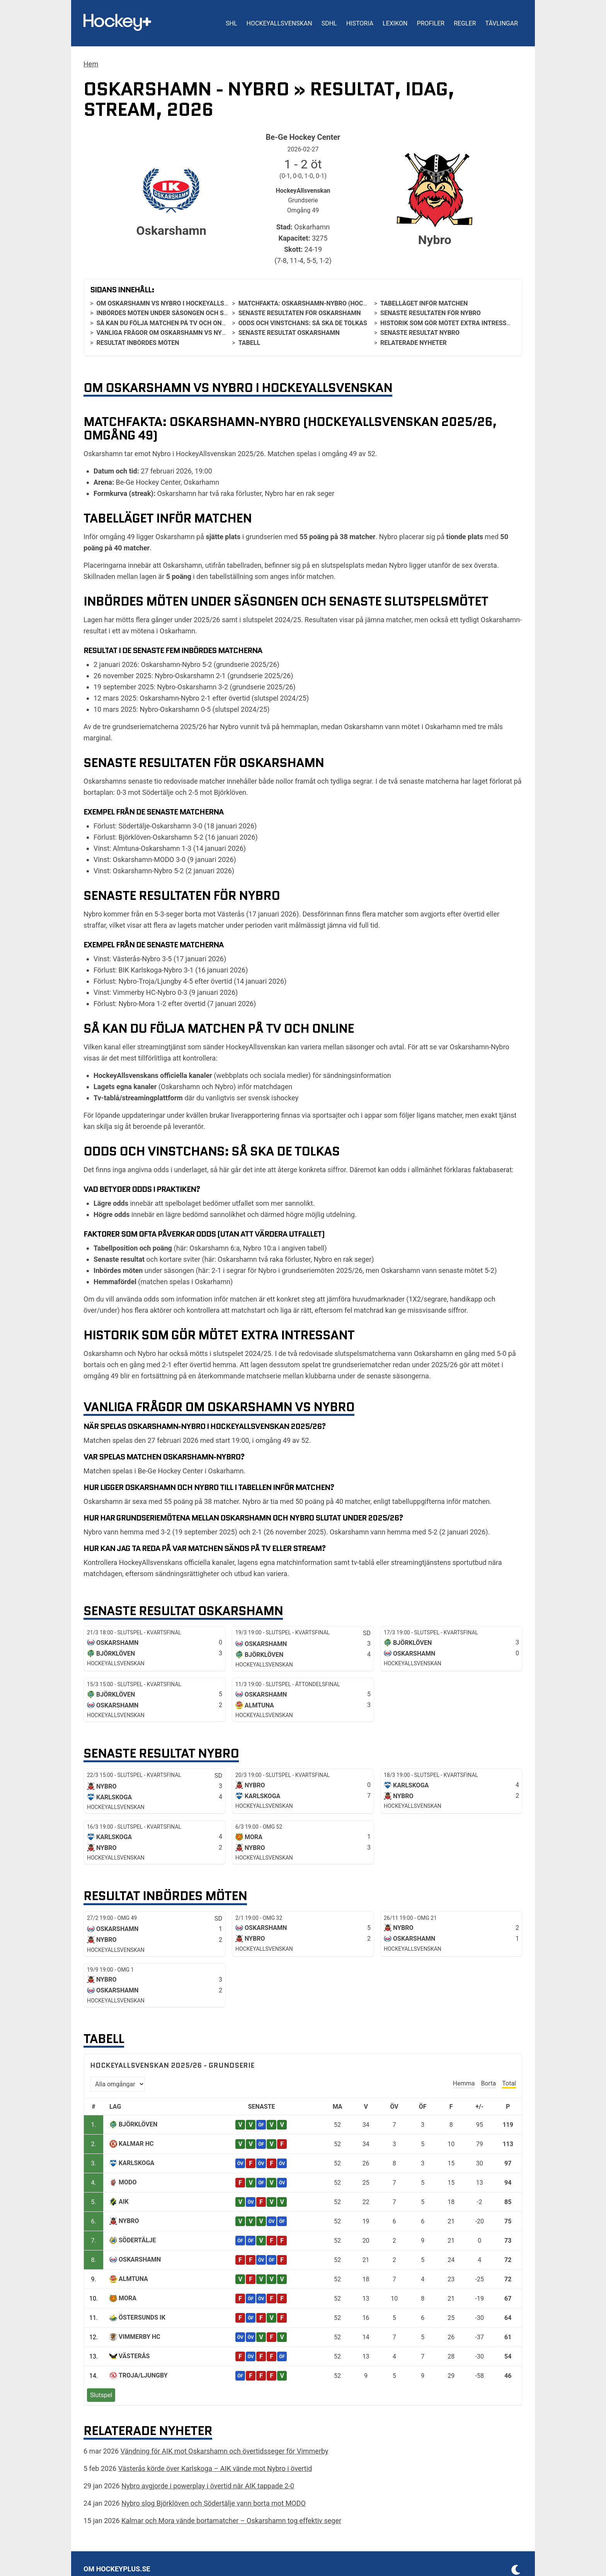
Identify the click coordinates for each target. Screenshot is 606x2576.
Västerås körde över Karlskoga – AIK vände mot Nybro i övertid (215, 2468)
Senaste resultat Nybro (420, 332)
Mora (127, 2298)
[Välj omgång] (117, 2084)
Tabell (249, 342)
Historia (359, 23)
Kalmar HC (136, 2143)
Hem (90, 64)
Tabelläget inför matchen (424, 303)
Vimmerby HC (139, 2336)
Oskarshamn (140, 2259)
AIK (124, 2201)
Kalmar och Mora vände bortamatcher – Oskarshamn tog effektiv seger (231, 2521)
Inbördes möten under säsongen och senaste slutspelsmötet (199, 313)
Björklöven (138, 2124)
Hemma (464, 2083)
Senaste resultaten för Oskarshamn (299, 313)
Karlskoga (136, 2163)
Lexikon (395, 23)
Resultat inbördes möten (137, 342)
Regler (465, 23)
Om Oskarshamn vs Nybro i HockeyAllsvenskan (174, 303)
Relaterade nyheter (413, 342)
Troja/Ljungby (143, 2375)
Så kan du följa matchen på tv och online (165, 323)
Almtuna (133, 2278)
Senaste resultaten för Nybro (430, 313)
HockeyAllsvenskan (279, 23)
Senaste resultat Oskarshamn (289, 332)
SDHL (329, 23)
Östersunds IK (142, 2317)
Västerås (134, 2356)
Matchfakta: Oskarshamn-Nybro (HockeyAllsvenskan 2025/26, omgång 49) (360, 303)
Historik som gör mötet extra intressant (449, 323)
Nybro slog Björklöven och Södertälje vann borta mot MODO (213, 2503)
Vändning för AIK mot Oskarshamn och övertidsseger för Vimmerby (225, 2451)
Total (509, 2083)
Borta (488, 2083)
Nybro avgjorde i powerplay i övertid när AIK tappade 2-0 (207, 2486)
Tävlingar (501, 23)
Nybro (129, 2221)
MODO (127, 2182)
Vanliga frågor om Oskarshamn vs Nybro (165, 332)
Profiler (430, 23)
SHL (231, 23)
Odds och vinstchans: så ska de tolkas (302, 323)
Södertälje (137, 2240)
